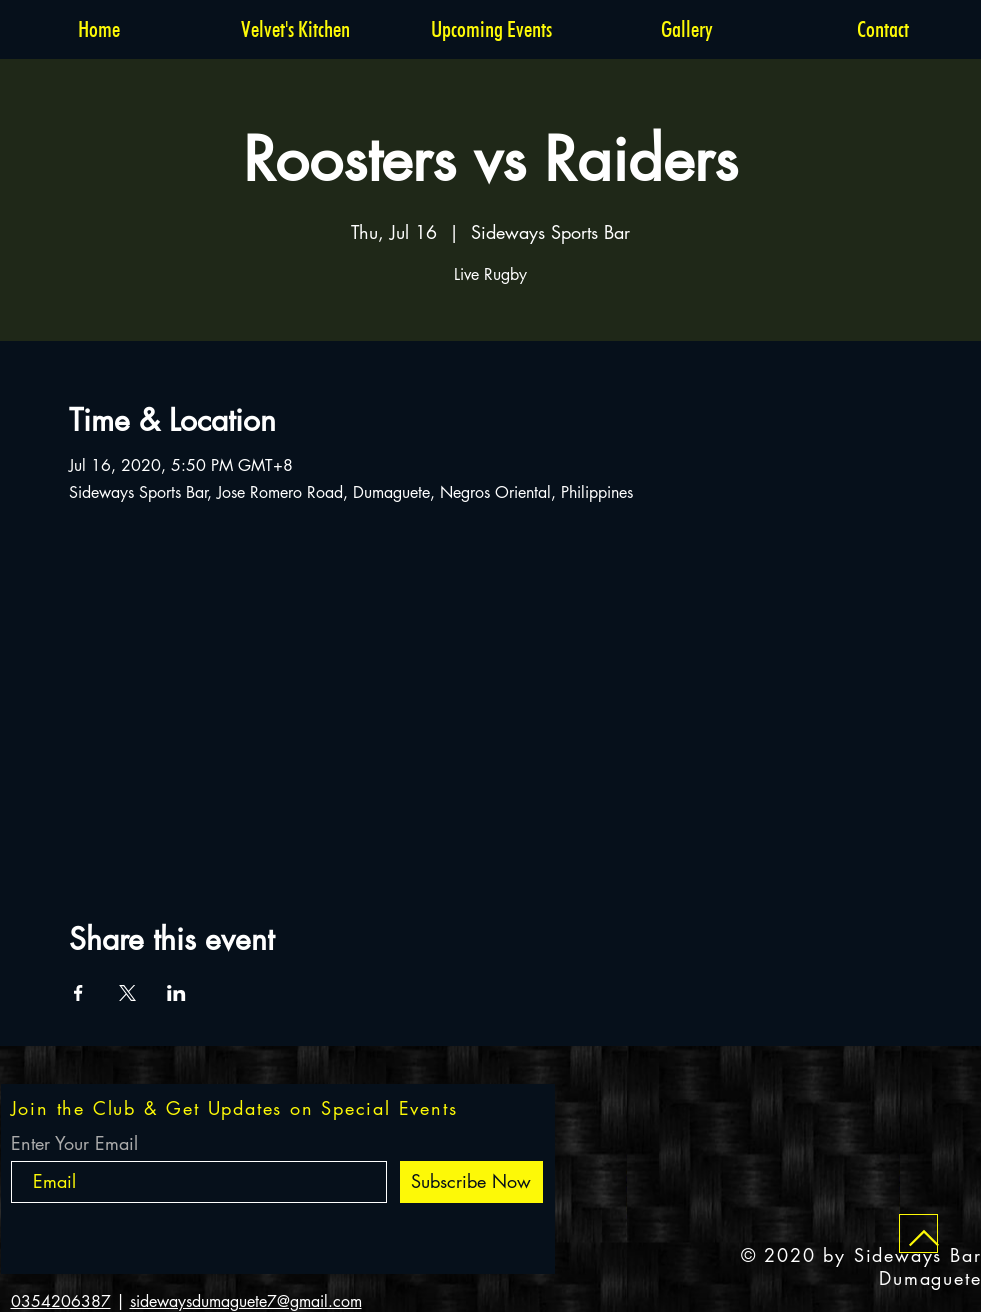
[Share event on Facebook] (78, 993)
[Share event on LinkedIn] (176, 993)
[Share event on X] (127, 993)
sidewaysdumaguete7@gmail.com (246, 1301)
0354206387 (61, 1301)
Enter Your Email (74, 1143)
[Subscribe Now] (471, 1182)
